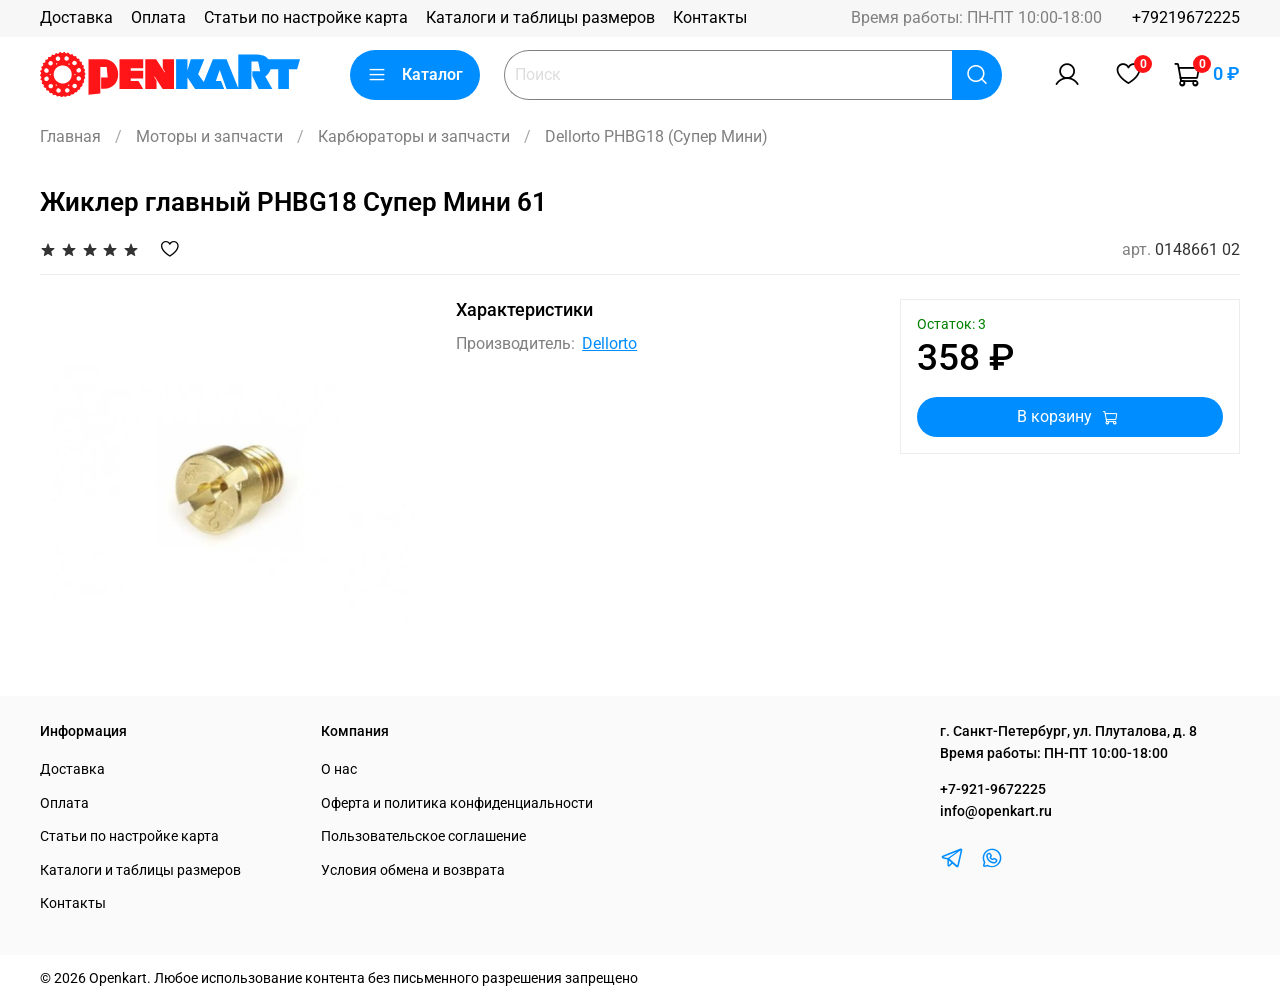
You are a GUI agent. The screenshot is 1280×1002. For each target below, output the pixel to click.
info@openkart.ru (996, 811)
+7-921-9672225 (993, 789)
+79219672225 (1186, 17)
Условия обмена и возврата (413, 870)
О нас (339, 769)
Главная (70, 136)
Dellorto (609, 343)
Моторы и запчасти (209, 136)
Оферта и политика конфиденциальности (457, 803)
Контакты (710, 17)
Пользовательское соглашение (423, 836)
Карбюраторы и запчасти (414, 136)
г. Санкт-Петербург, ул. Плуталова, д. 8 (1068, 731)
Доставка (76, 17)
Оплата (158, 17)
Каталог (415, 75)
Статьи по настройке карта (306, 17)
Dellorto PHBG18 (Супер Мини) (656, 136)
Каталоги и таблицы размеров (540, 17)
